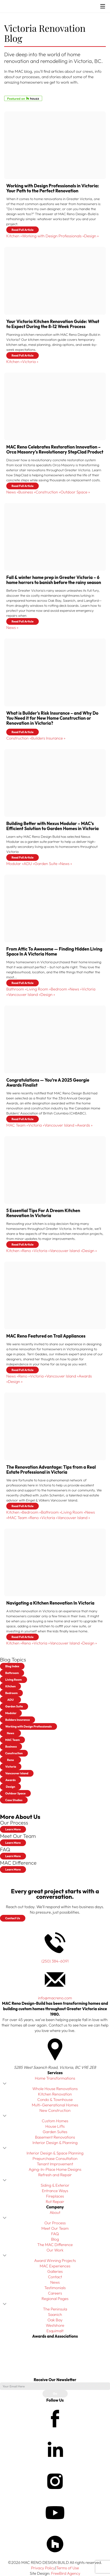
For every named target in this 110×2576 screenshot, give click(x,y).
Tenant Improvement (55, 2163)
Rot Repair (55, 2201)
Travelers (55, 2369)
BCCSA (55, 2363)
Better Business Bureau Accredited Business (55, 2341)
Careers (55, 2293)
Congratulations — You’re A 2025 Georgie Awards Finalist (47, 1082)
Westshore (55, 2325)
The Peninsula (55, 2309)
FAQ (55, 2233)
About (31, 2215)
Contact (55, 2276)
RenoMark (55, 2374)
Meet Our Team (55, 2228)
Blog (55, 2239)
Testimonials (55, 2287)
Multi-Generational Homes (55, 2104)
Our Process (55, 2222)
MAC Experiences (55, 2265)
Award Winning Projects (55, 2260)
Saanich (55, 2314)
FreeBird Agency (65, 2573)
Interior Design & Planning (40, 2145)
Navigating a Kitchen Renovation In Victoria (50, 1603)
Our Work (32, 2253)
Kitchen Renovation (55, 2094)
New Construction (36, 2113)
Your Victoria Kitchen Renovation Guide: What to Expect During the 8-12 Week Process (52, 324)
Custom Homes (55, 2120)
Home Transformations (38, 2081)
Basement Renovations (55, 2137)
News (55, 2282)
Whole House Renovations (55, 2088)
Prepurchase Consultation (55, 2158)
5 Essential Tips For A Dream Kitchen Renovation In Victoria (43, 1213)
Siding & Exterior (55, 2185)
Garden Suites (55, 2131)
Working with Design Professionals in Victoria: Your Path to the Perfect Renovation (52, 188)
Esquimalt (55, 2330)
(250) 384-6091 (55, 1961)
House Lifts (55, 2126)
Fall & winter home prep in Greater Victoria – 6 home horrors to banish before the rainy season (53, 580)
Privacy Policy (43, 2567)
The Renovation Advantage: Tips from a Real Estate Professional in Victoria (51, 1469)
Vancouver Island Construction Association (55, 2352)
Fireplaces (55, 2196)
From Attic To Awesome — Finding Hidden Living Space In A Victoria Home (54, 951)
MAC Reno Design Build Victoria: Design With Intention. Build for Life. (19, 6)
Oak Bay (54, 2319)
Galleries (55, 2271)
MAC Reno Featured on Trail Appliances (45, 1336)
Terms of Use (67, 2567)
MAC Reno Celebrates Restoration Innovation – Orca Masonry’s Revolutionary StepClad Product (54, 449)
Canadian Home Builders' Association (55, 2347)
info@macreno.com (55, 1997)
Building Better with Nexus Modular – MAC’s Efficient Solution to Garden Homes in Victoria (52, 826)
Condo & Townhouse (55, 2099)
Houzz (55, 2358)
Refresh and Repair (37, 2177)
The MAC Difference (55, 2244)
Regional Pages (35, 2301)
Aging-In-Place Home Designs (55, 2169)
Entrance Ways (55, 2190)
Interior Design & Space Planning (55, 2153)
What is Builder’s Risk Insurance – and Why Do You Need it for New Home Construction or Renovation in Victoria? (52, 718)
